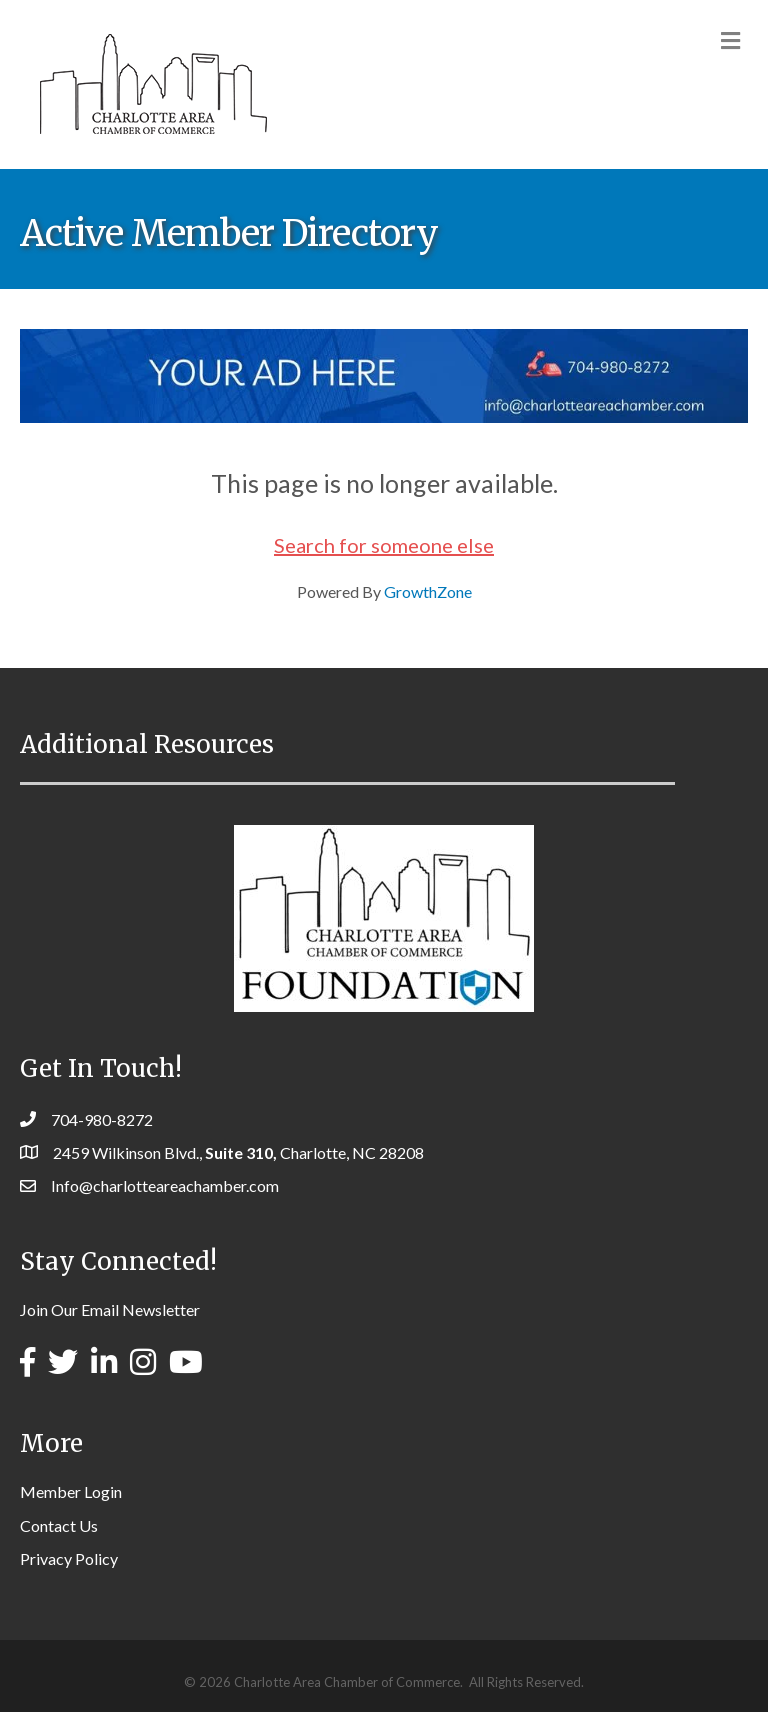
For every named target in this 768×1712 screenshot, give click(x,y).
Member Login (71, 1491)
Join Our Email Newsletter (110, 1309)
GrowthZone (428, 591)
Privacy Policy (69, 1558)
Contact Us (59, 1525)
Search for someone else (384, 545)
